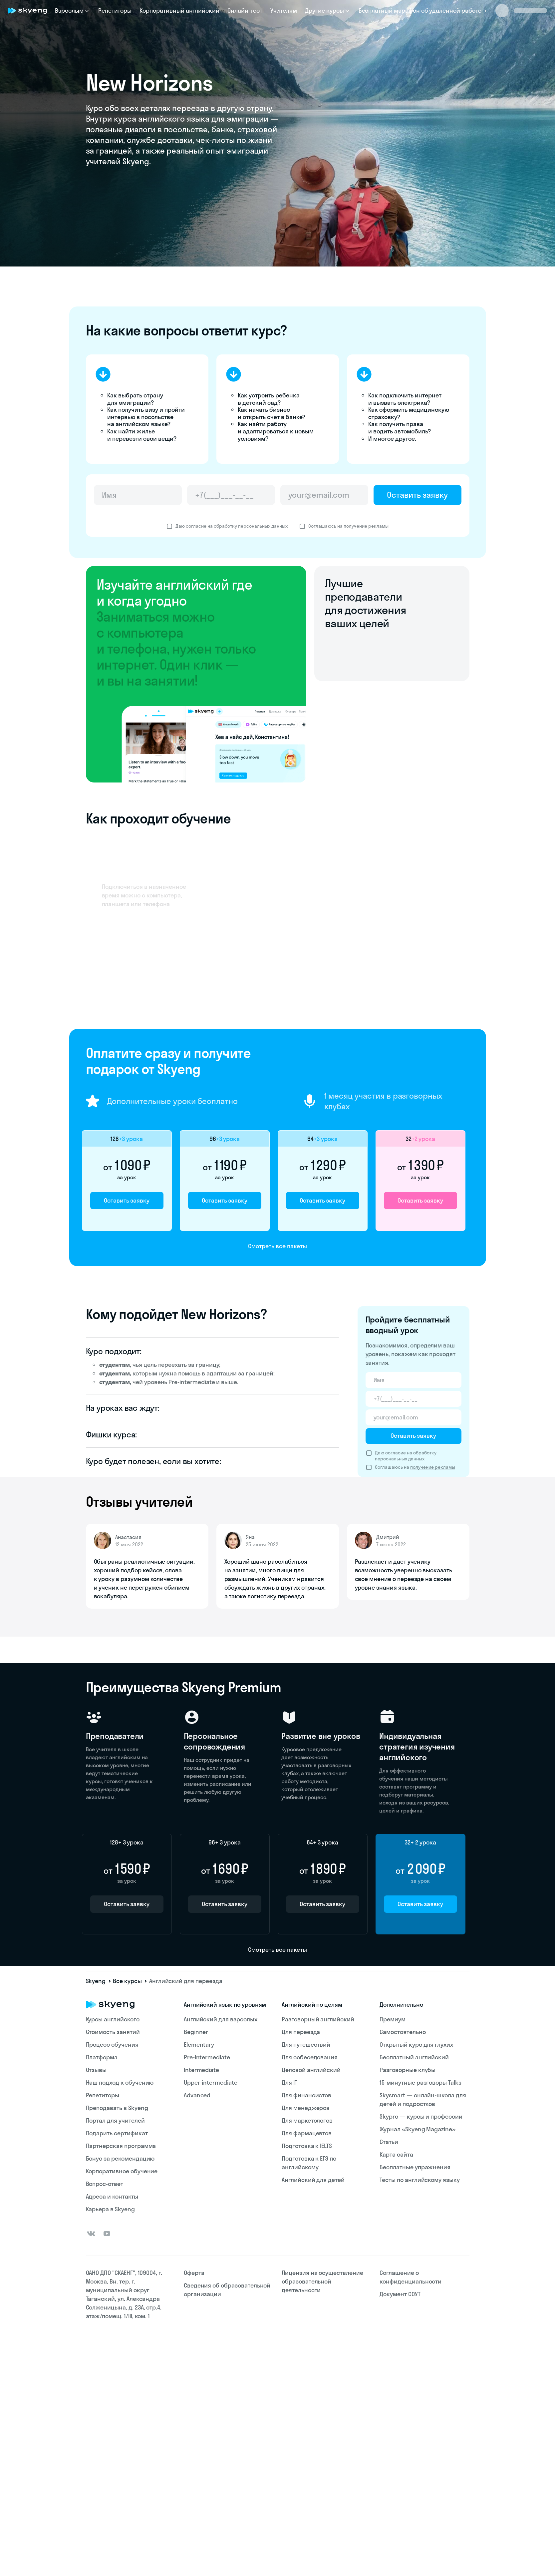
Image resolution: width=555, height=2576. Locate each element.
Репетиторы (115, 10)
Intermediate (201, 2070)
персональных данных (263, 526)
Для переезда (301, 2032)
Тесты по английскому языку (420, 2180)
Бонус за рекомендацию (120, 2158)
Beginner (196, 2032)
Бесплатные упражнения (415, 2167)
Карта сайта (396, 2154)
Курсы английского (112, 2019)
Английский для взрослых (220, 2019)
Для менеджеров (306, 2108)
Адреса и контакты (112, 2196)
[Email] (324, 495)
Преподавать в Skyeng (117, 2108)
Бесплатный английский (414, 2057)
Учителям (283, 10)
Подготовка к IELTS (307, 2146)
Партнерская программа (121, 2146)
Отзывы (96, 2070)
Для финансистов (306, 2095)
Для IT (289, 2082)
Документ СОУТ (400, 2294)
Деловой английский (311, 2070)
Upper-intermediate (210, 2082)
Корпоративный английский (179, 10)
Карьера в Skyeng (110, 2209)
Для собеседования (310, 2057)
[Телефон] (231, 495)
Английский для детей (313, 2180)
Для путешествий (306, 2044)
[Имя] (138, 495)
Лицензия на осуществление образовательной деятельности (322, 2281)
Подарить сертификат (117, 2133)
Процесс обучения (112, 2044)
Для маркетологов (307, 2120)
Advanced (197, 2095)
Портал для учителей (115, 2120)
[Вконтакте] (91, 2233)
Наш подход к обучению (120, 2082)
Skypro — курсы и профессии (421, 2116)
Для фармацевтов (307, 2133)
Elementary (199, 2044)
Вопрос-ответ (104, 2184)
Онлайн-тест (244, 10)
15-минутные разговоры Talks (420, 2082)
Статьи (389, 2142)
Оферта (194, 2273)
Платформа (102, 2057)
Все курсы (127, 1981)
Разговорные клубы (407, 2070)
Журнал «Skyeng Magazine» (417, 2129)
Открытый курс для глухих (416, 2044)
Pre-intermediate (207, 2057)
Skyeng (96, 1981)
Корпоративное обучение (122, 2171)
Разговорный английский (318, 2019)
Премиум (393, 2019)
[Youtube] (107, 2233)
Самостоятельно (402, 2032)
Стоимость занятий (113, 2032)
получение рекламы (366, 526)
